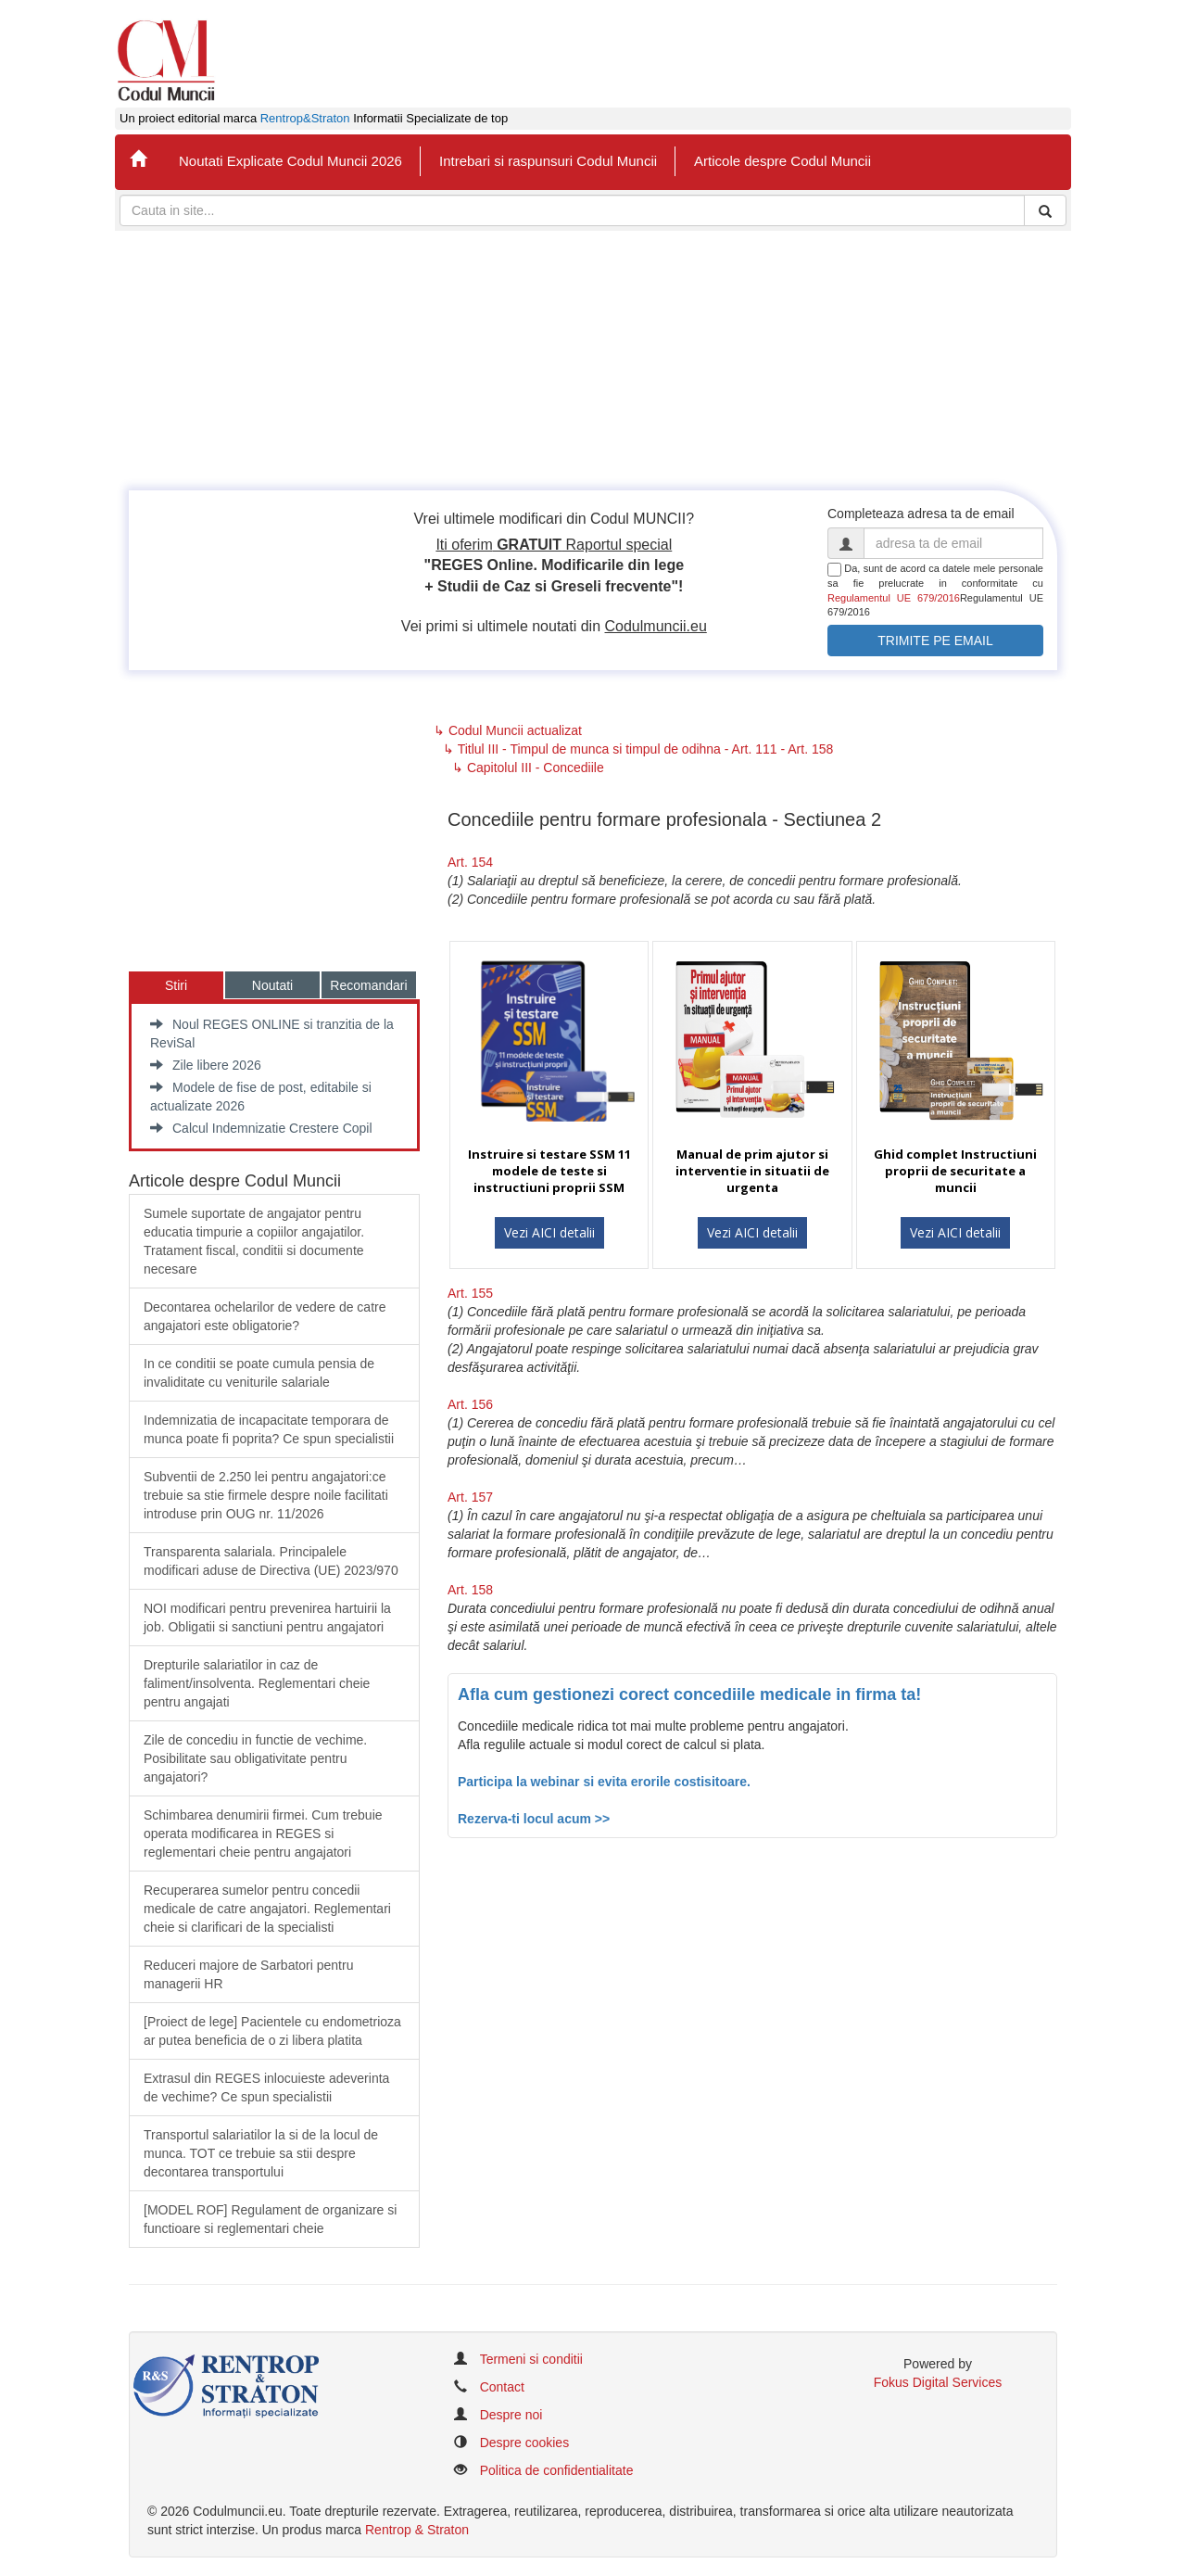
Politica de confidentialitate (557, 2470)
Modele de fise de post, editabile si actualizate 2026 (261, 1096)
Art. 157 (470, 1497)
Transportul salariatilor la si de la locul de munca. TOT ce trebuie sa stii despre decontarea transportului (261, 2153)
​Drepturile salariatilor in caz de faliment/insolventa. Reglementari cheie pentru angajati (257, 1683)
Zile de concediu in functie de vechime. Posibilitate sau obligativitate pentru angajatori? (255, 1758)
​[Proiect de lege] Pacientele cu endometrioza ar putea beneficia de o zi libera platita (272, 2031)
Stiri (176, 985)
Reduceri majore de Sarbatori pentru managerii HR (248, 1974)
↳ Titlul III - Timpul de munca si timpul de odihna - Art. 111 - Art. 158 (638, 749)
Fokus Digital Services (938, 2382)
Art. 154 (470, 862)
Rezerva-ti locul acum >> (534, 1818)
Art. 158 (470, 1589)
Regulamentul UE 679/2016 (893, 597)
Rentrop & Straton (417, 2529)
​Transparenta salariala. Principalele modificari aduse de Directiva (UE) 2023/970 (271, 1561)
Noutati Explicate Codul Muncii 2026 (290, 161)
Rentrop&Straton (305, 118)
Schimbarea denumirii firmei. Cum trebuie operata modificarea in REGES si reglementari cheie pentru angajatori (263, 1833)
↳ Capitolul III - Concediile (528, 767)
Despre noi (511, 2414)
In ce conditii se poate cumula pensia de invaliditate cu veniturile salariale (259, 1373)
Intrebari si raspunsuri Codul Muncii (548, 161)
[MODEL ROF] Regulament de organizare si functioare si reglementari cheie (270, 2219)
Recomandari (368, 985)
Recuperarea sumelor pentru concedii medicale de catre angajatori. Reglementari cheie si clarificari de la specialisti (267, 1909)
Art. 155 (470, 1293)
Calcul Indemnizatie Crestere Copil (261, 1128)
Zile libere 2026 (205, 1065)
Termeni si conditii (531, 2359)
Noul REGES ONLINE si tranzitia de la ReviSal (272, 1033)
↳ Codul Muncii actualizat (508, 730)
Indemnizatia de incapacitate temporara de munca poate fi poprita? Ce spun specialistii (269, 1429)
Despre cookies (525, 2442)
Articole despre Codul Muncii (782, 161)
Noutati (272, 985)
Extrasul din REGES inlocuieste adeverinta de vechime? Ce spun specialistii (266, 2087)
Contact (502, 2386)
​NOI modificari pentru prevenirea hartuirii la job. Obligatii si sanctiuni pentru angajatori (267, 1617)
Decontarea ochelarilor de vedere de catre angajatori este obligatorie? (265, 1316)
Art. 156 (470, 1404)
